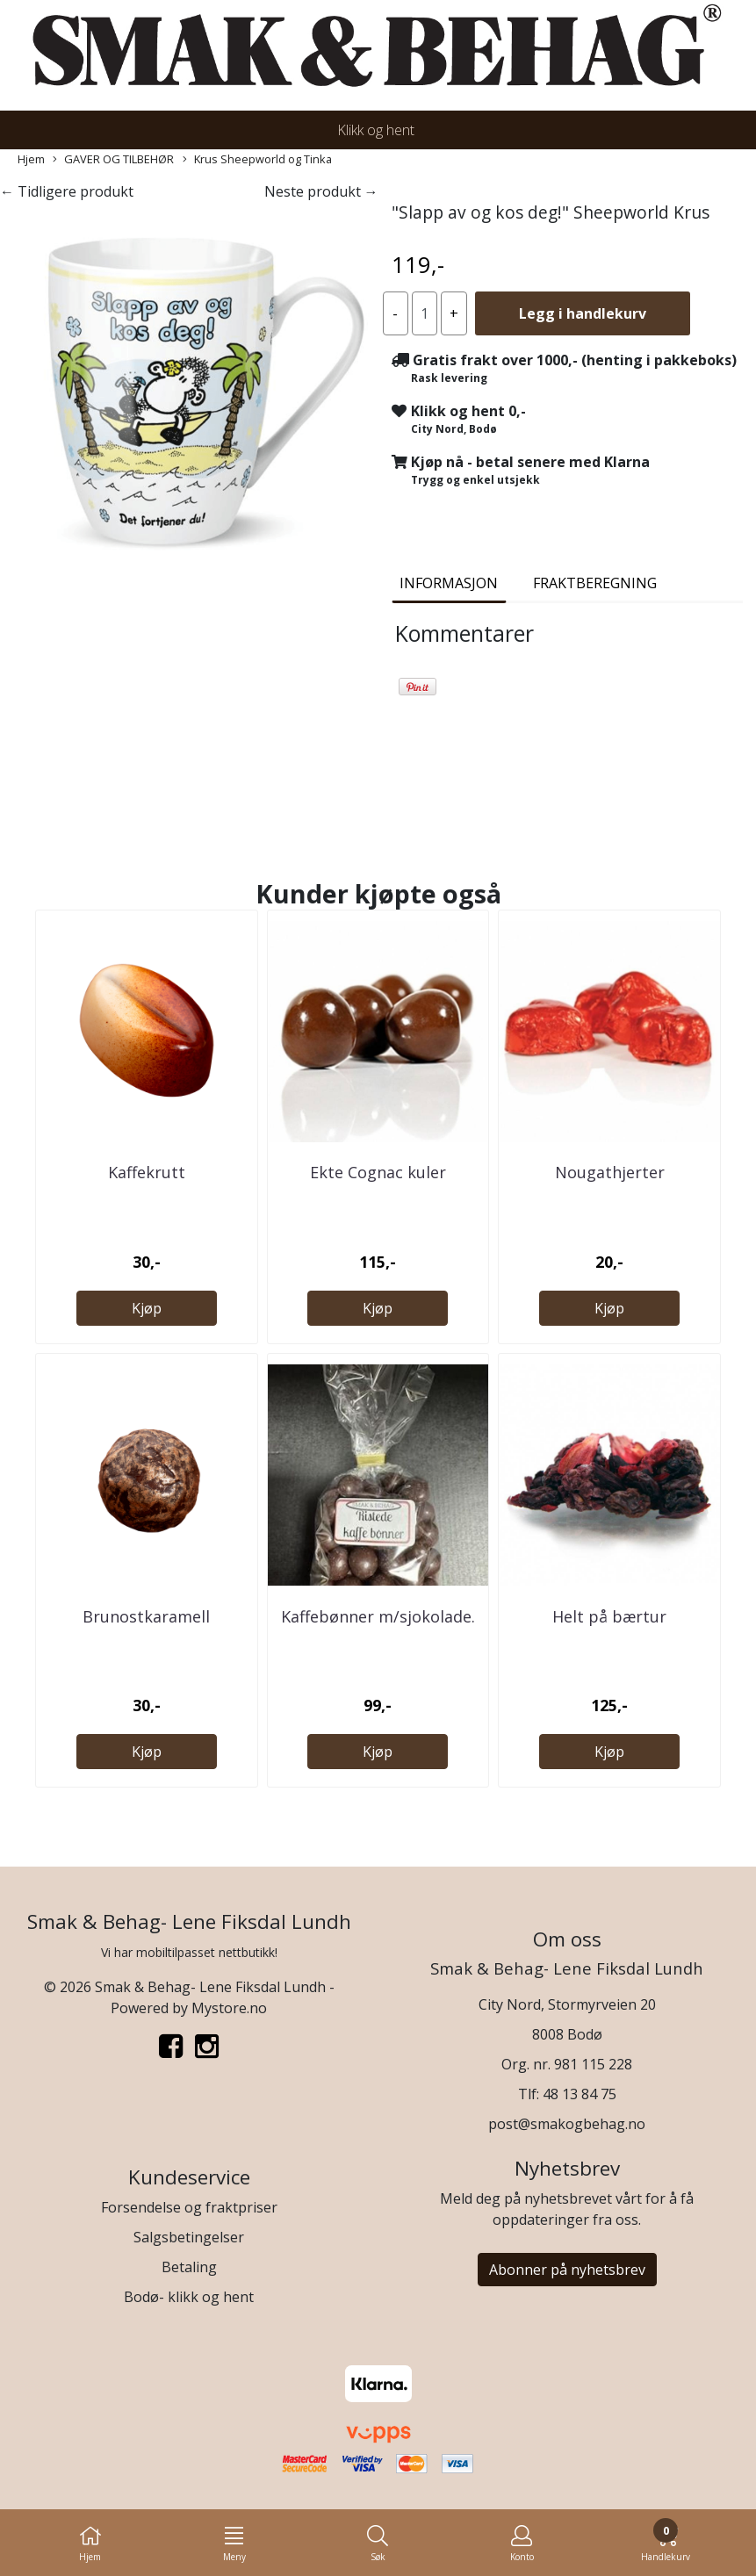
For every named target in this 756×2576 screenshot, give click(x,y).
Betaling (189, 2267)
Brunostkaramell (146, 1616)
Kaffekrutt (146, 1172)
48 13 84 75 (579, 2094)
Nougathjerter (610, 1172)
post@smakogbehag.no (566, 2123)
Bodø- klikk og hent (189, 2296)
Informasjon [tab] (449, 583)
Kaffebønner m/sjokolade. (378, 1616)
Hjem (31, 159)
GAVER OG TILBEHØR (113, 159)
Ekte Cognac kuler (378, 1172)
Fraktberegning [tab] (595, 583)
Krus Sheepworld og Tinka (257, 159)
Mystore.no (229, 2008)
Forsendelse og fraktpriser (189, 2207)
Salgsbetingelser (188, 2237)
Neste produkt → (321, 191)
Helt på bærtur (609, 1616)
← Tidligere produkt (66, 191)
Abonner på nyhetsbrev (567, 2269)
